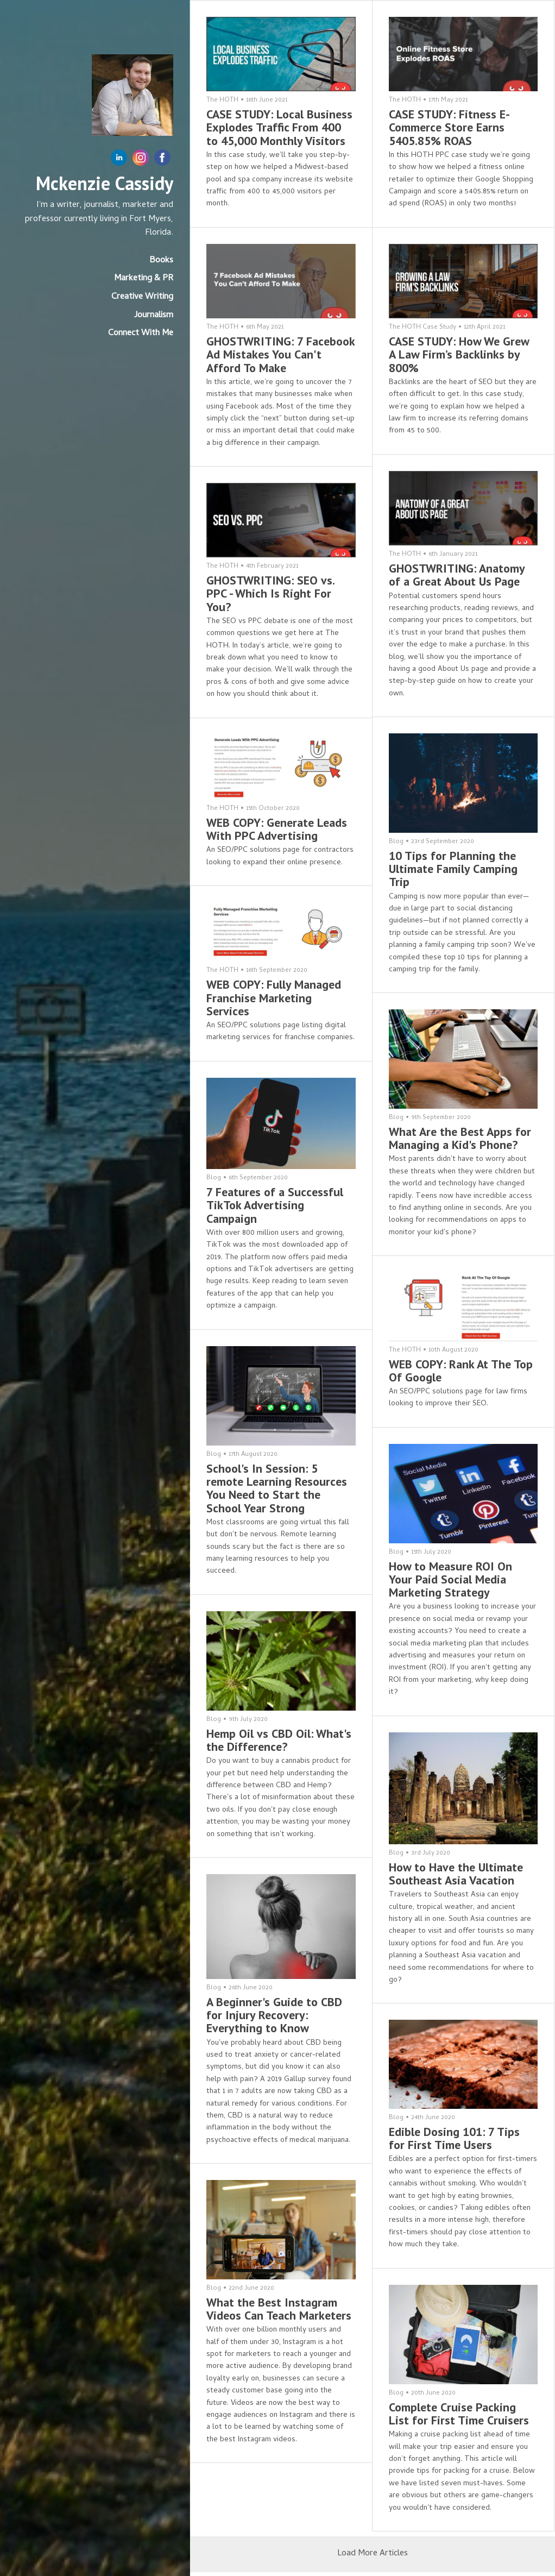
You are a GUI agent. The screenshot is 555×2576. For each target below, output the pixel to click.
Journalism (153, 316)
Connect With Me (140, 333)
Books (161, 261)
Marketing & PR (143, 279)
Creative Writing (142, 297)
